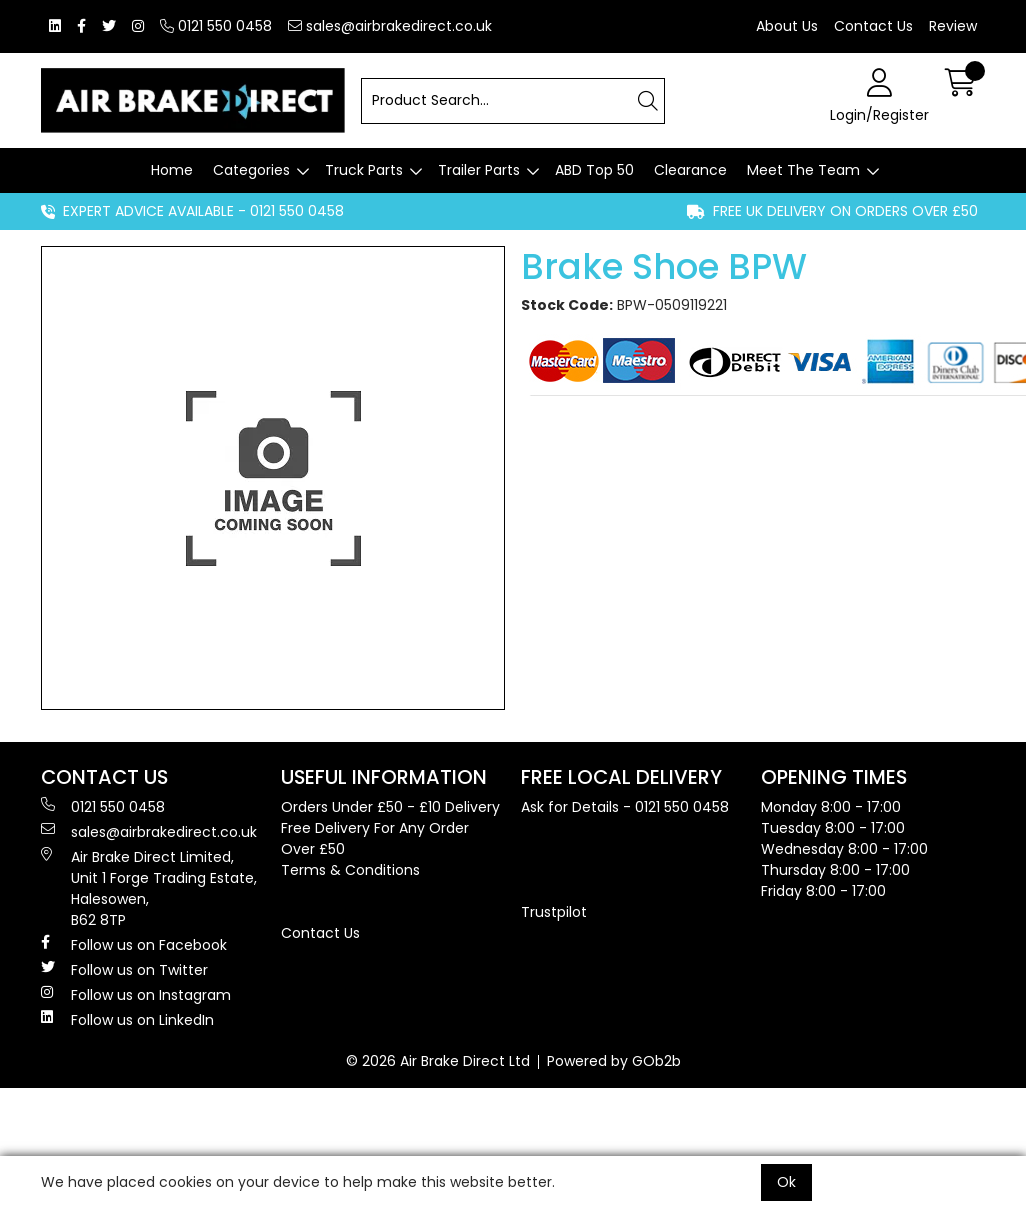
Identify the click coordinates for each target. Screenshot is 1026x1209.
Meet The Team (803, 170)
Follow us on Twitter (124, 970)
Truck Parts (364, 170)
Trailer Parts (479, 170)
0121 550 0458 (216, 26)
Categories (251, 170)
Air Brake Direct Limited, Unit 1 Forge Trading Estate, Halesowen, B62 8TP (149, 888)
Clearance (690, 170)
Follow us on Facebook (134, 945)
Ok (786, 1182)
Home (172, 170)
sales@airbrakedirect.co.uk (390, 26)
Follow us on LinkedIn (127, 1020)
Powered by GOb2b (614, 1061)
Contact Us (873, 26)
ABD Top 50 (594, 170)
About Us (787, 26)
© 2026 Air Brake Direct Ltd (438, 1061)
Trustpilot (554, 912)
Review (953, 26)
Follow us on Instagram (136, 995)
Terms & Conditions (350, 870)
